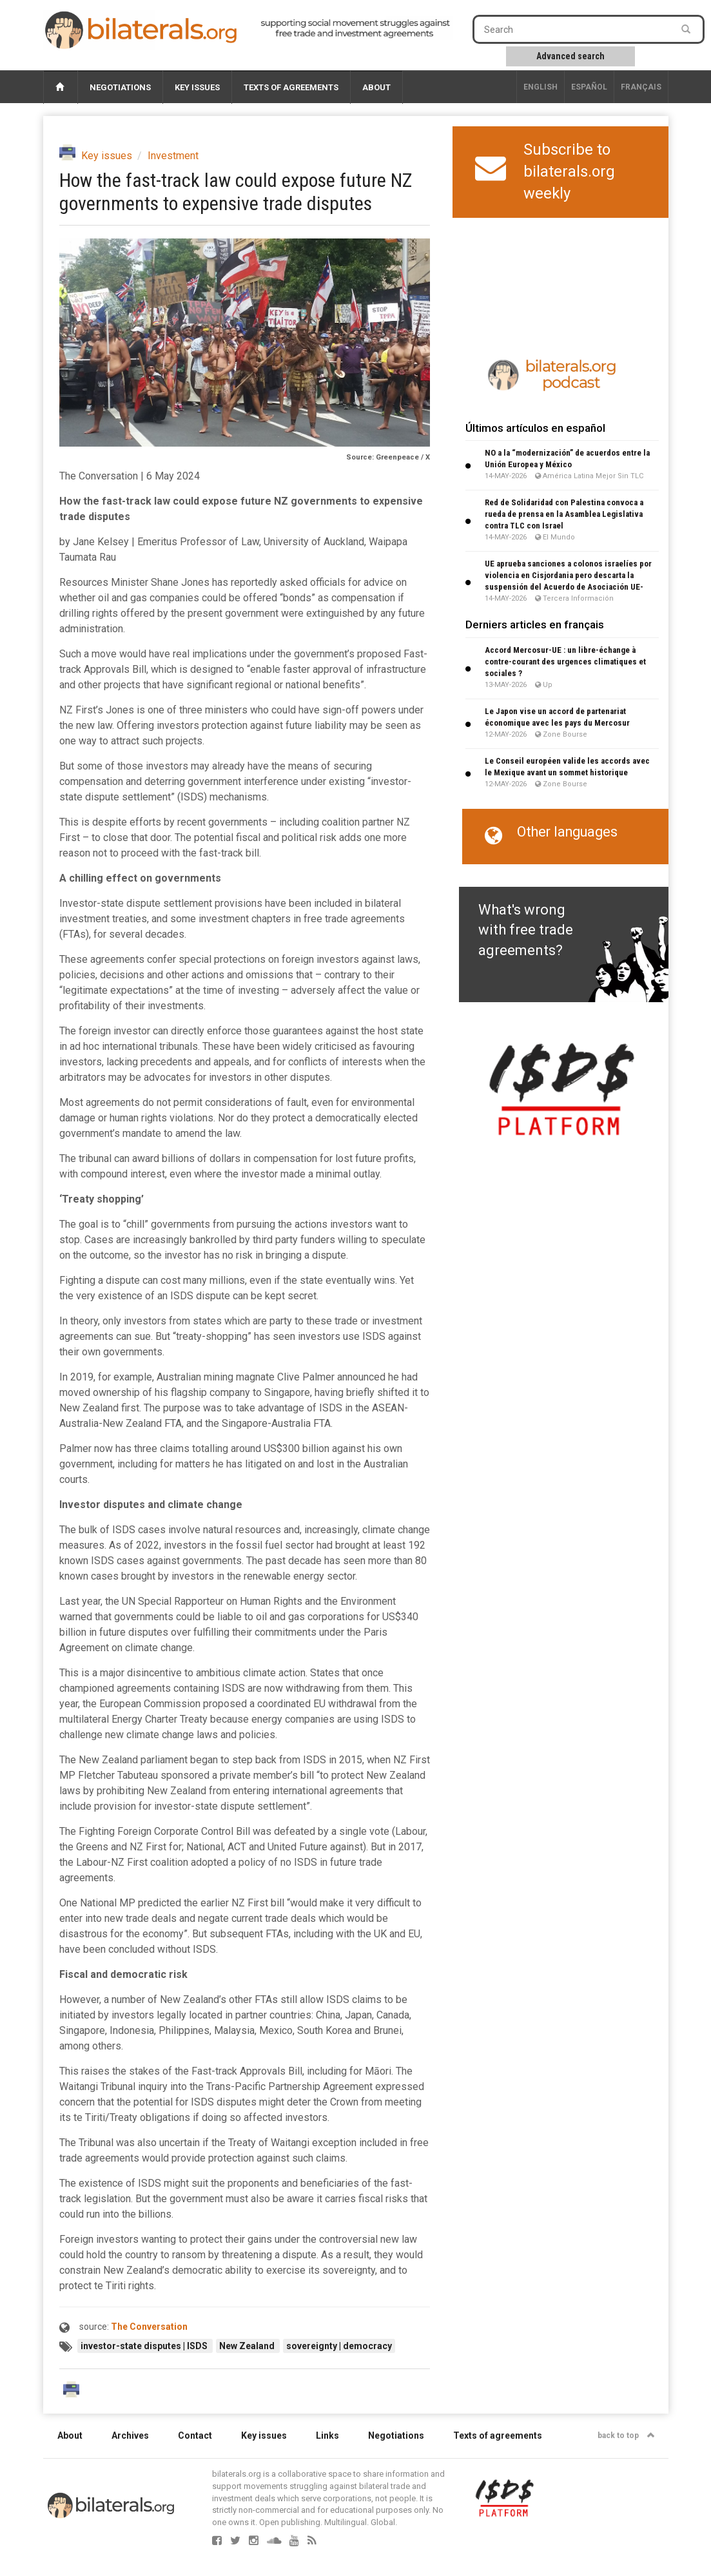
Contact (195, 2435)
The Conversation (149, 2326)
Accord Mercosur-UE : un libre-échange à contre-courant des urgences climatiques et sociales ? (565, 661)
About (376, 87)
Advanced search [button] (570, 56)
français (641, 87)
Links (327, 2435)
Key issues (197, 87)
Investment (173, 156)
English (540, 87)
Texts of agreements (291, 87)
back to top (626, 2435)
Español (589, 87)
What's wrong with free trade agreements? (525, 930)
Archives (130, 2435)
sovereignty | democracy (339, 2346)
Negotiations (120, 87)
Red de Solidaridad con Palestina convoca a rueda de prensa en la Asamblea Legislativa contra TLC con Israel (564, 514)
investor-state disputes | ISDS (145, 2346)
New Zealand (248, 2346)
